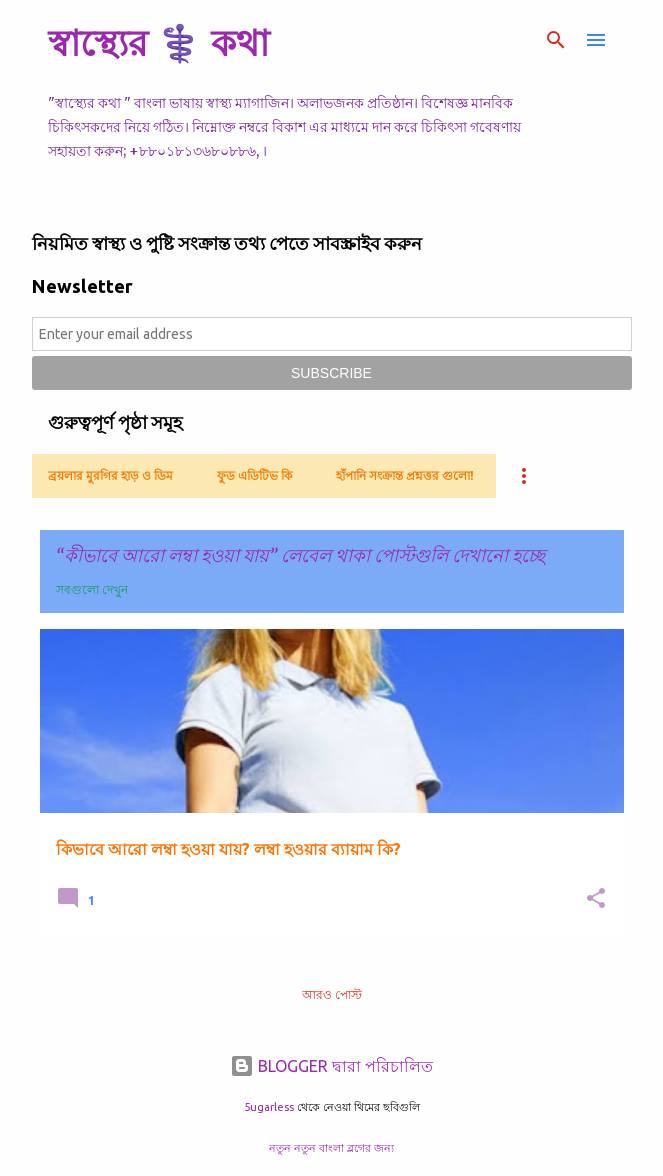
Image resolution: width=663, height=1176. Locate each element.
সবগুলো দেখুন (92, 589)
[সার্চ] (556, 40)
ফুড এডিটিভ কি (254, 475)
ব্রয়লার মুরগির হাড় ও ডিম (110, 475)
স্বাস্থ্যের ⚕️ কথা (158, 42)
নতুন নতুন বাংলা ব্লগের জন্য (331, 1148)
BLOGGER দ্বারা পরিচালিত (331, 1066)
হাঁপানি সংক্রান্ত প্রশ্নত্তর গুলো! (405, 475)
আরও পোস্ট (332, 994)
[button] (596, 899)
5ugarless (269, 1107)
